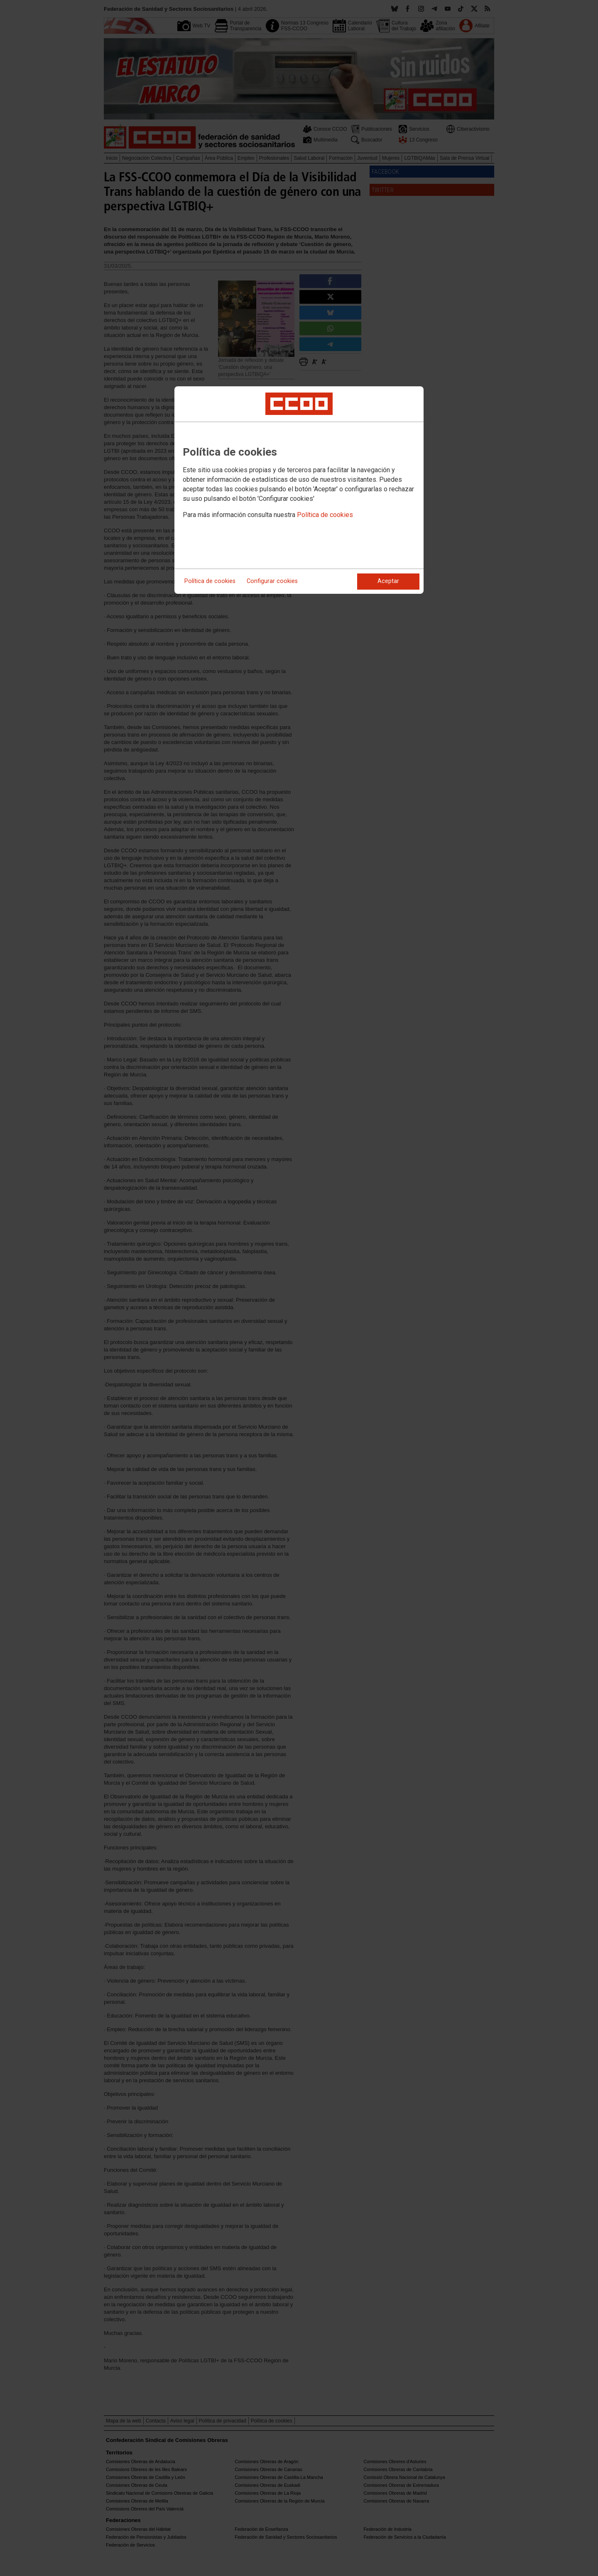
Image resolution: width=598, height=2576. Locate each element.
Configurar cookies (272, 581)
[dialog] (299, 490)
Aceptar (388, 581)
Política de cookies (325, 515)
